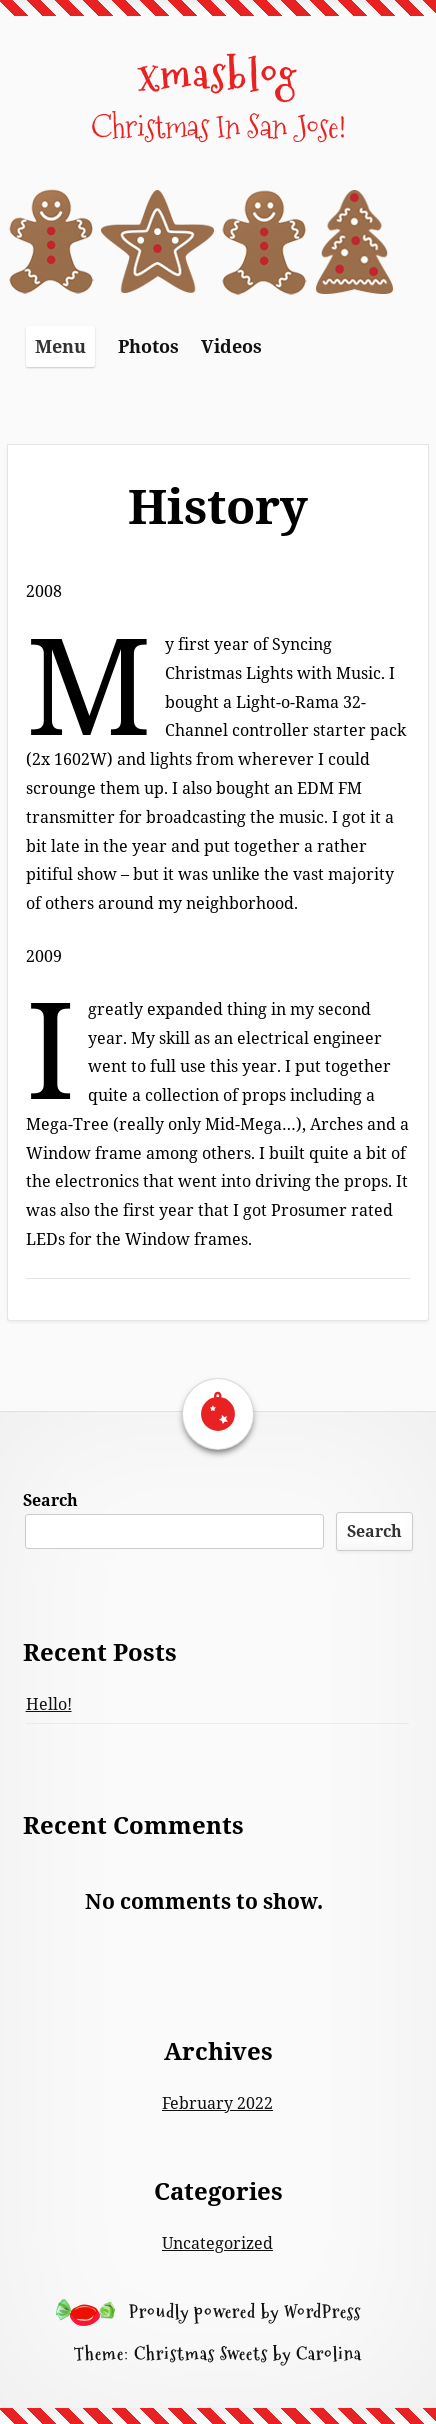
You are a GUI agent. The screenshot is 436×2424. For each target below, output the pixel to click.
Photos (148, 346)
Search (50, 1500)
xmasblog (218, 73)
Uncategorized (217, 2243)
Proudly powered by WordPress (245, 2311)
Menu (60, 346)
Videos (231, 346)
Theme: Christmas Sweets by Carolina (218, 2353)
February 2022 (217, 2103)
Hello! (49, 1704)
